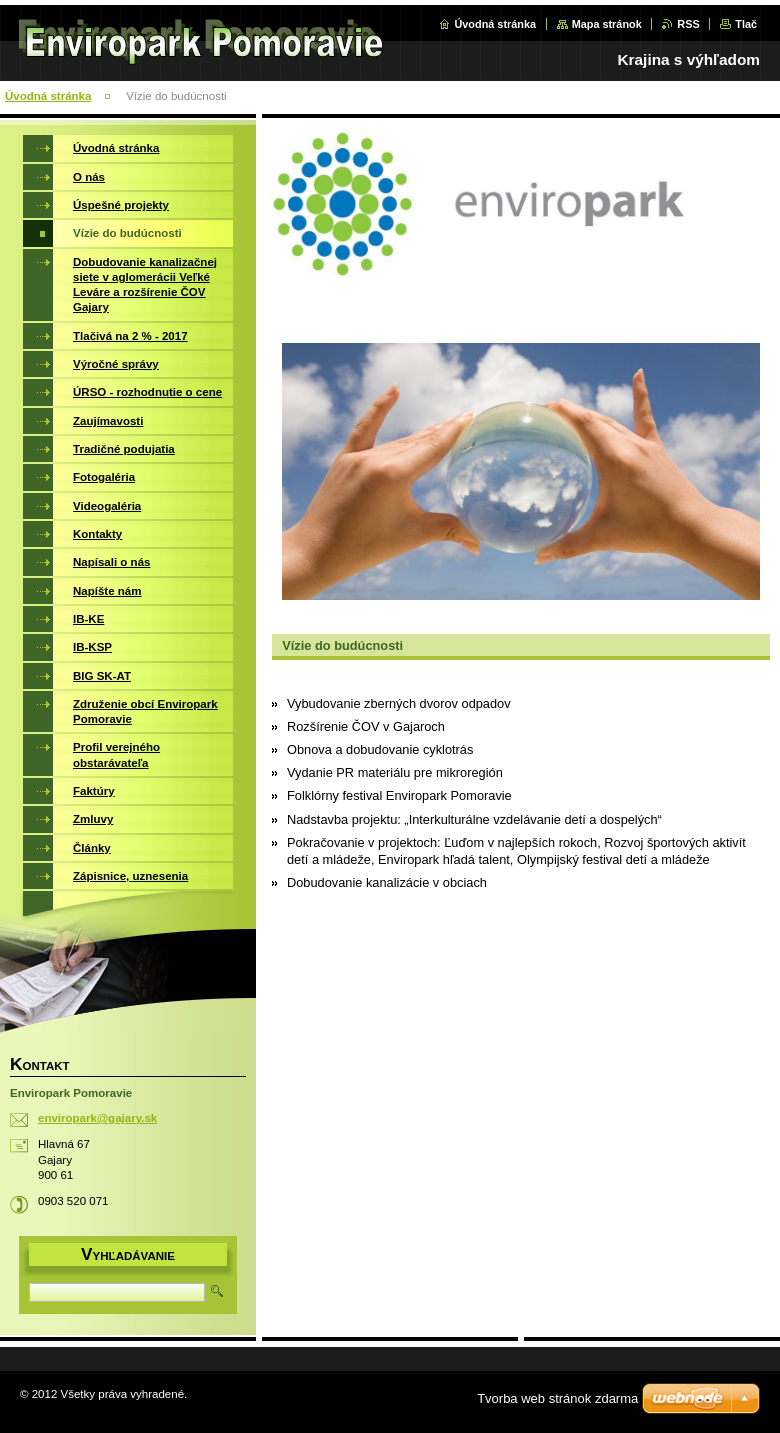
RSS (688, 24)
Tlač (746, 24)
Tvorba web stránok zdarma (557, 1398)
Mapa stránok (607, 24)
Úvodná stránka (495, 24)
